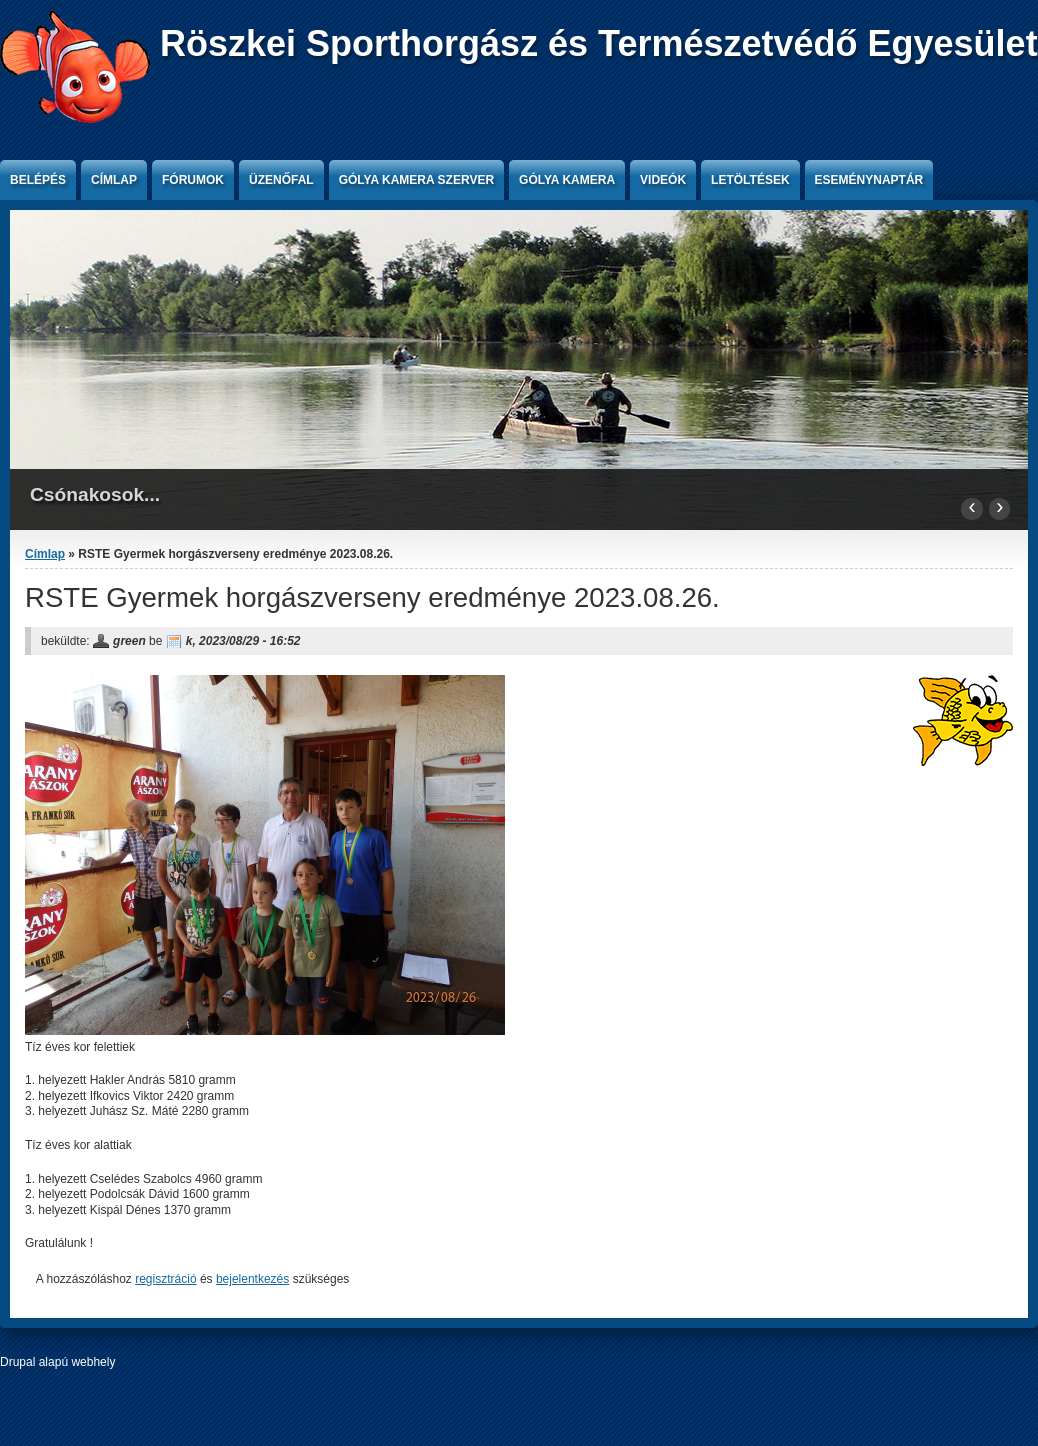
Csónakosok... (95, 494)
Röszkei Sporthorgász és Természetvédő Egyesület (599, 43)
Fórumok (193, 180)
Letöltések (750, 180)
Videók (663, 180)
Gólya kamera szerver (416, 180)
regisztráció (165, 1279)
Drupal (17, 1362)
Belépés (38, 180)
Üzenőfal (281, 180)
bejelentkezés (252, 1279)
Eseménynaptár (869, 180)
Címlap (114, 180)
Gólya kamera (567, 180)
